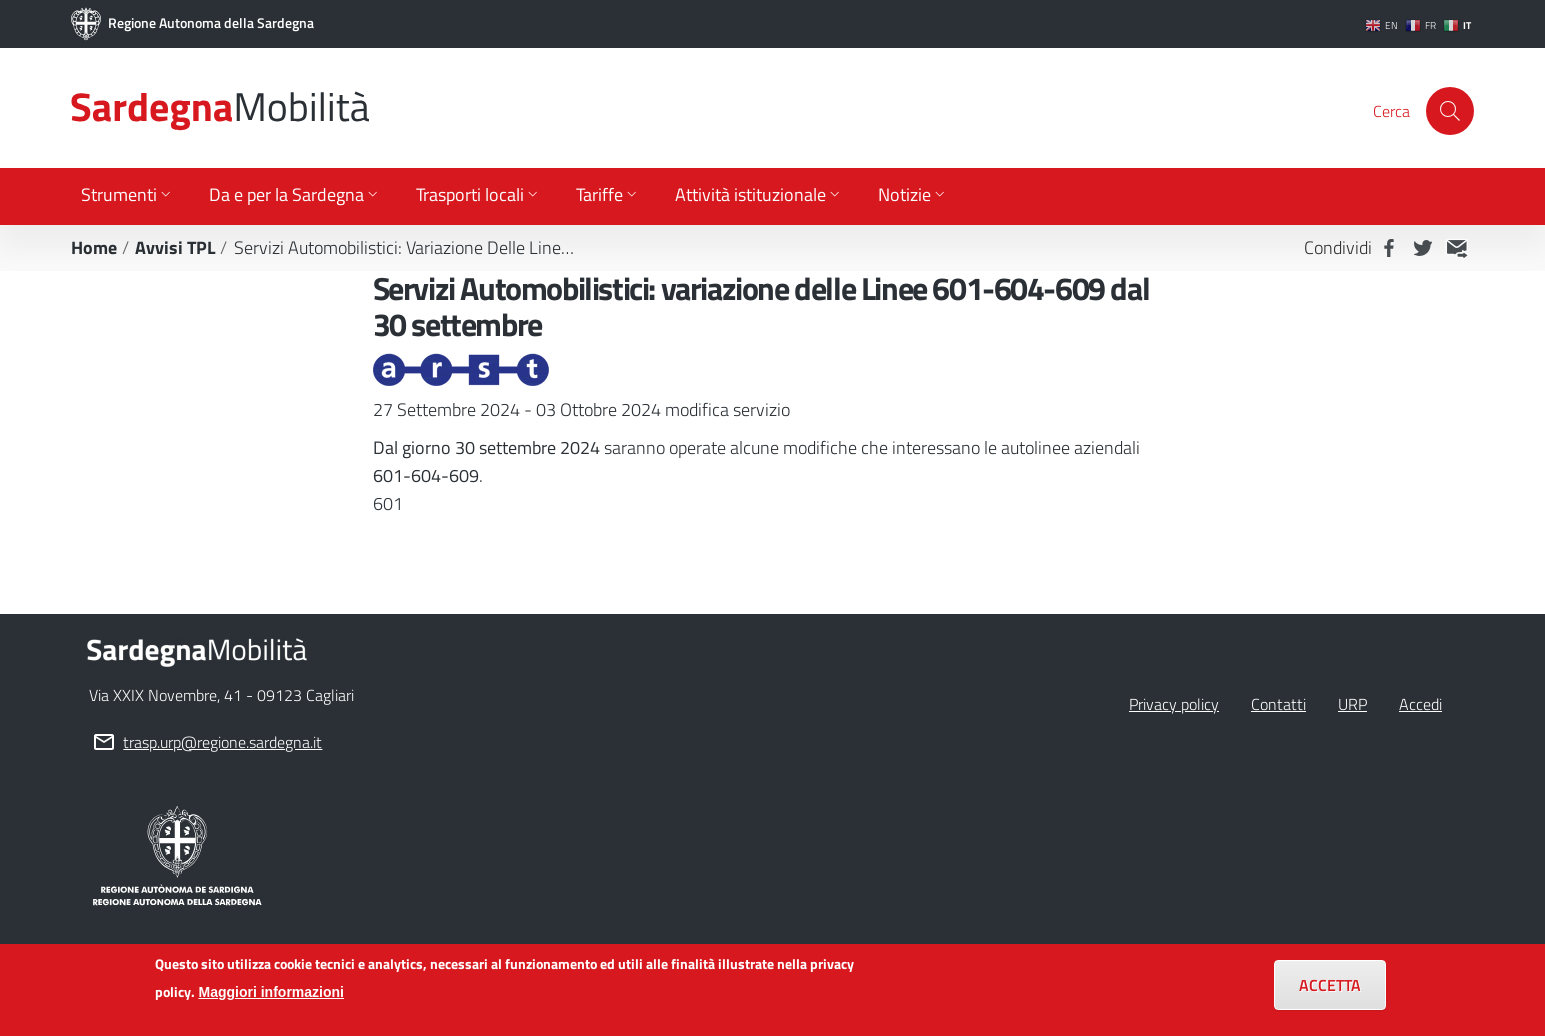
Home (94, 247)
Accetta (1330, 994)
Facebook (1389, 248)
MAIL (1457, 248)
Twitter (1423, 248)
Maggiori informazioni (271, 1001)
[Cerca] (1450, 111)
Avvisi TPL (175, 247)
